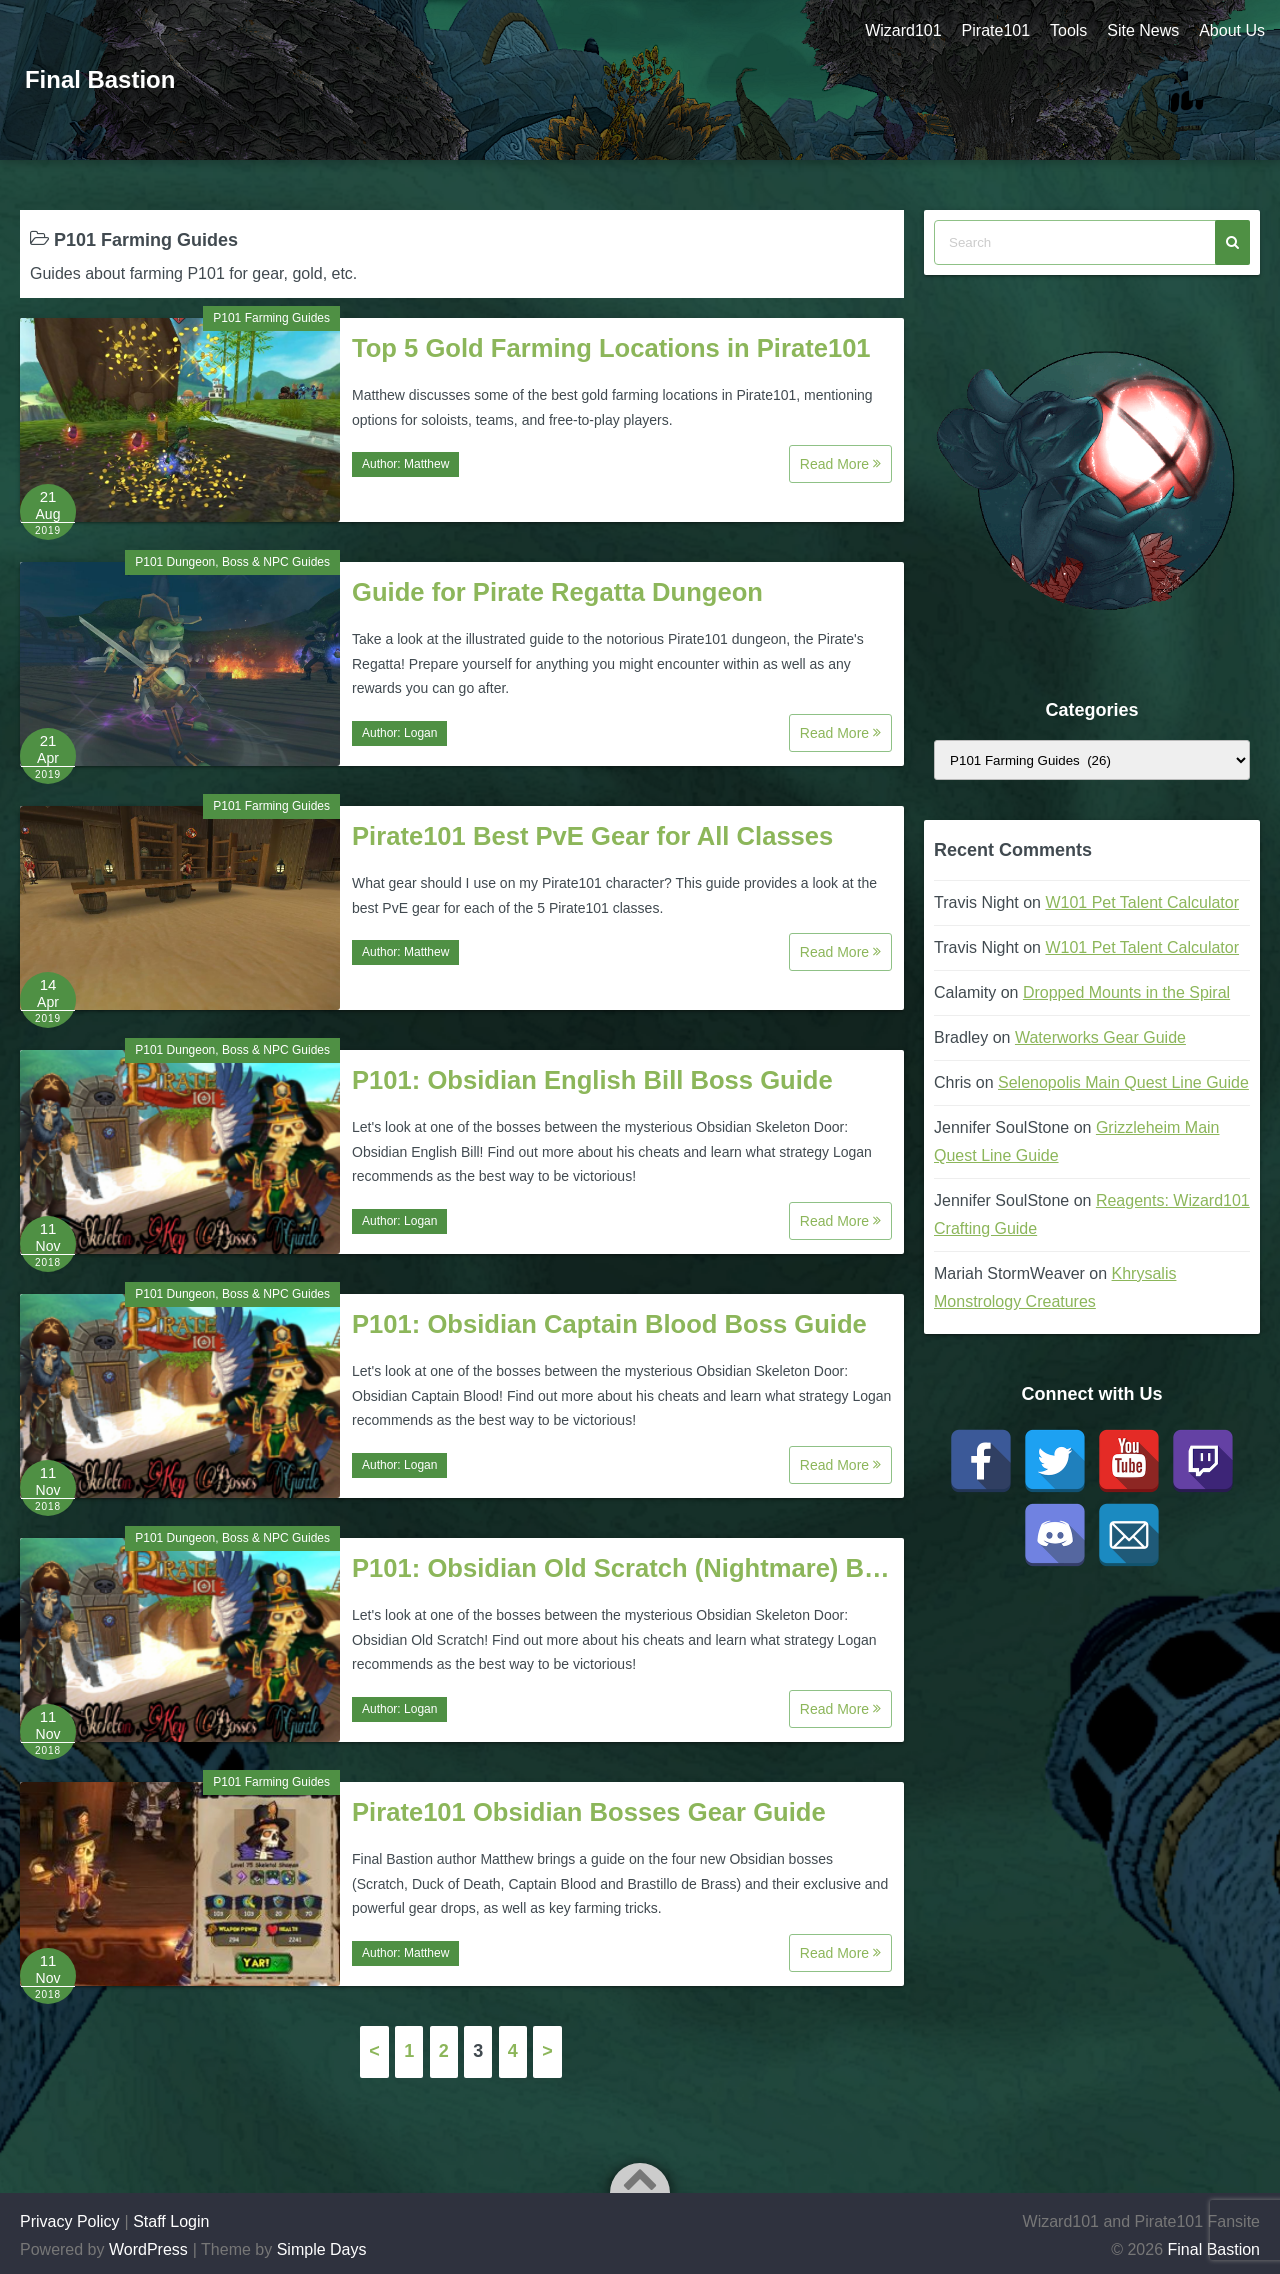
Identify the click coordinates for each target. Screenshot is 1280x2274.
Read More (840, 464)
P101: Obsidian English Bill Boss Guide (592, 1080)
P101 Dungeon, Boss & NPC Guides (232, 562)
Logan (420, 733)
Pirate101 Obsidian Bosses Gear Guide (589, 1812)
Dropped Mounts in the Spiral (1126, 992)
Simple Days (322, 2249)
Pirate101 (995, 30)
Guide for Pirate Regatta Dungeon (557, 592)
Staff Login (171, 2221)
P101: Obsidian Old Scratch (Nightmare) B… (621, 1568)
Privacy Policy (70, 2221)
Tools (1068, 30)
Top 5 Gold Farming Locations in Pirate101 (611, 348)
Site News (1143, 30)
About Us (1232, 30)
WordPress (148, 2249)
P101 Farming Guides (271, 318)
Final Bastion (100, 79)
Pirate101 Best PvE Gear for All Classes (592, 836)
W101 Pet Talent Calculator (1142, 902)
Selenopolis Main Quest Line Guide (1123, 1082)
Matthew (426, 464)
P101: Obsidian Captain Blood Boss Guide (609, 1324)
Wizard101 (903, 30)
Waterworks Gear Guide (1100, 1037)
